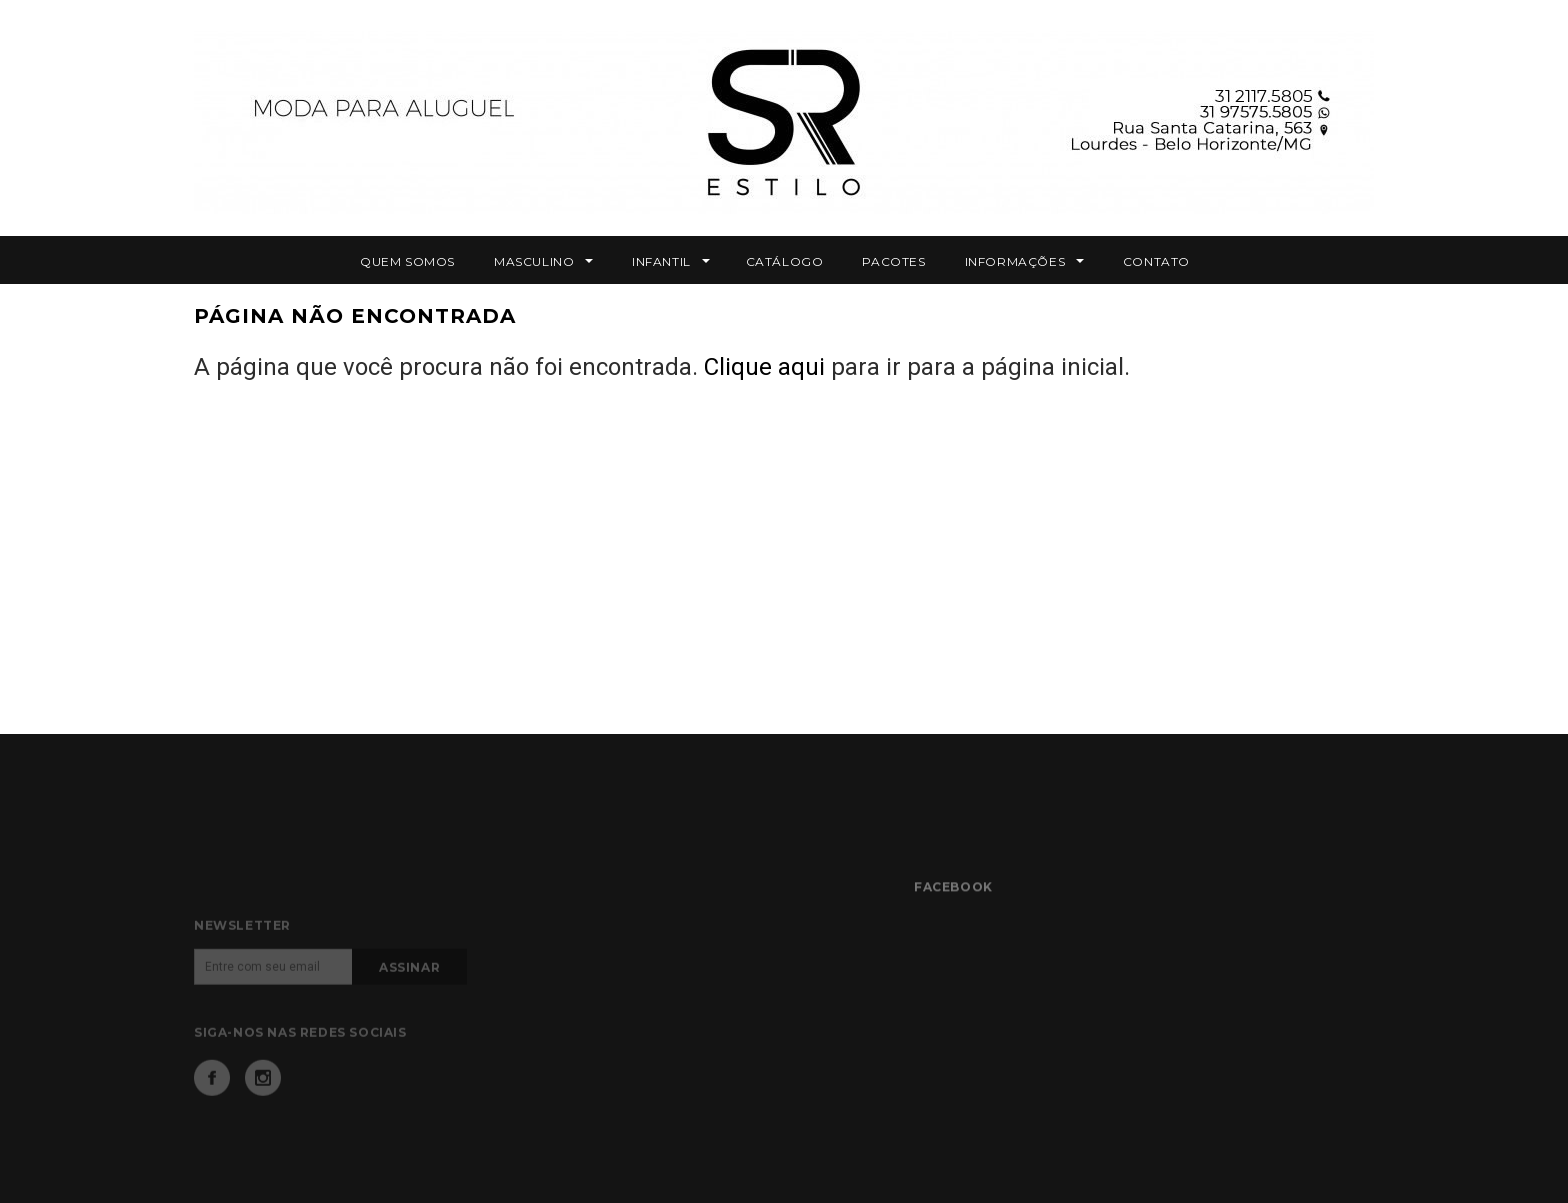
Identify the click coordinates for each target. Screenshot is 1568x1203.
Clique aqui (764, 367)
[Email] (273, 995)
